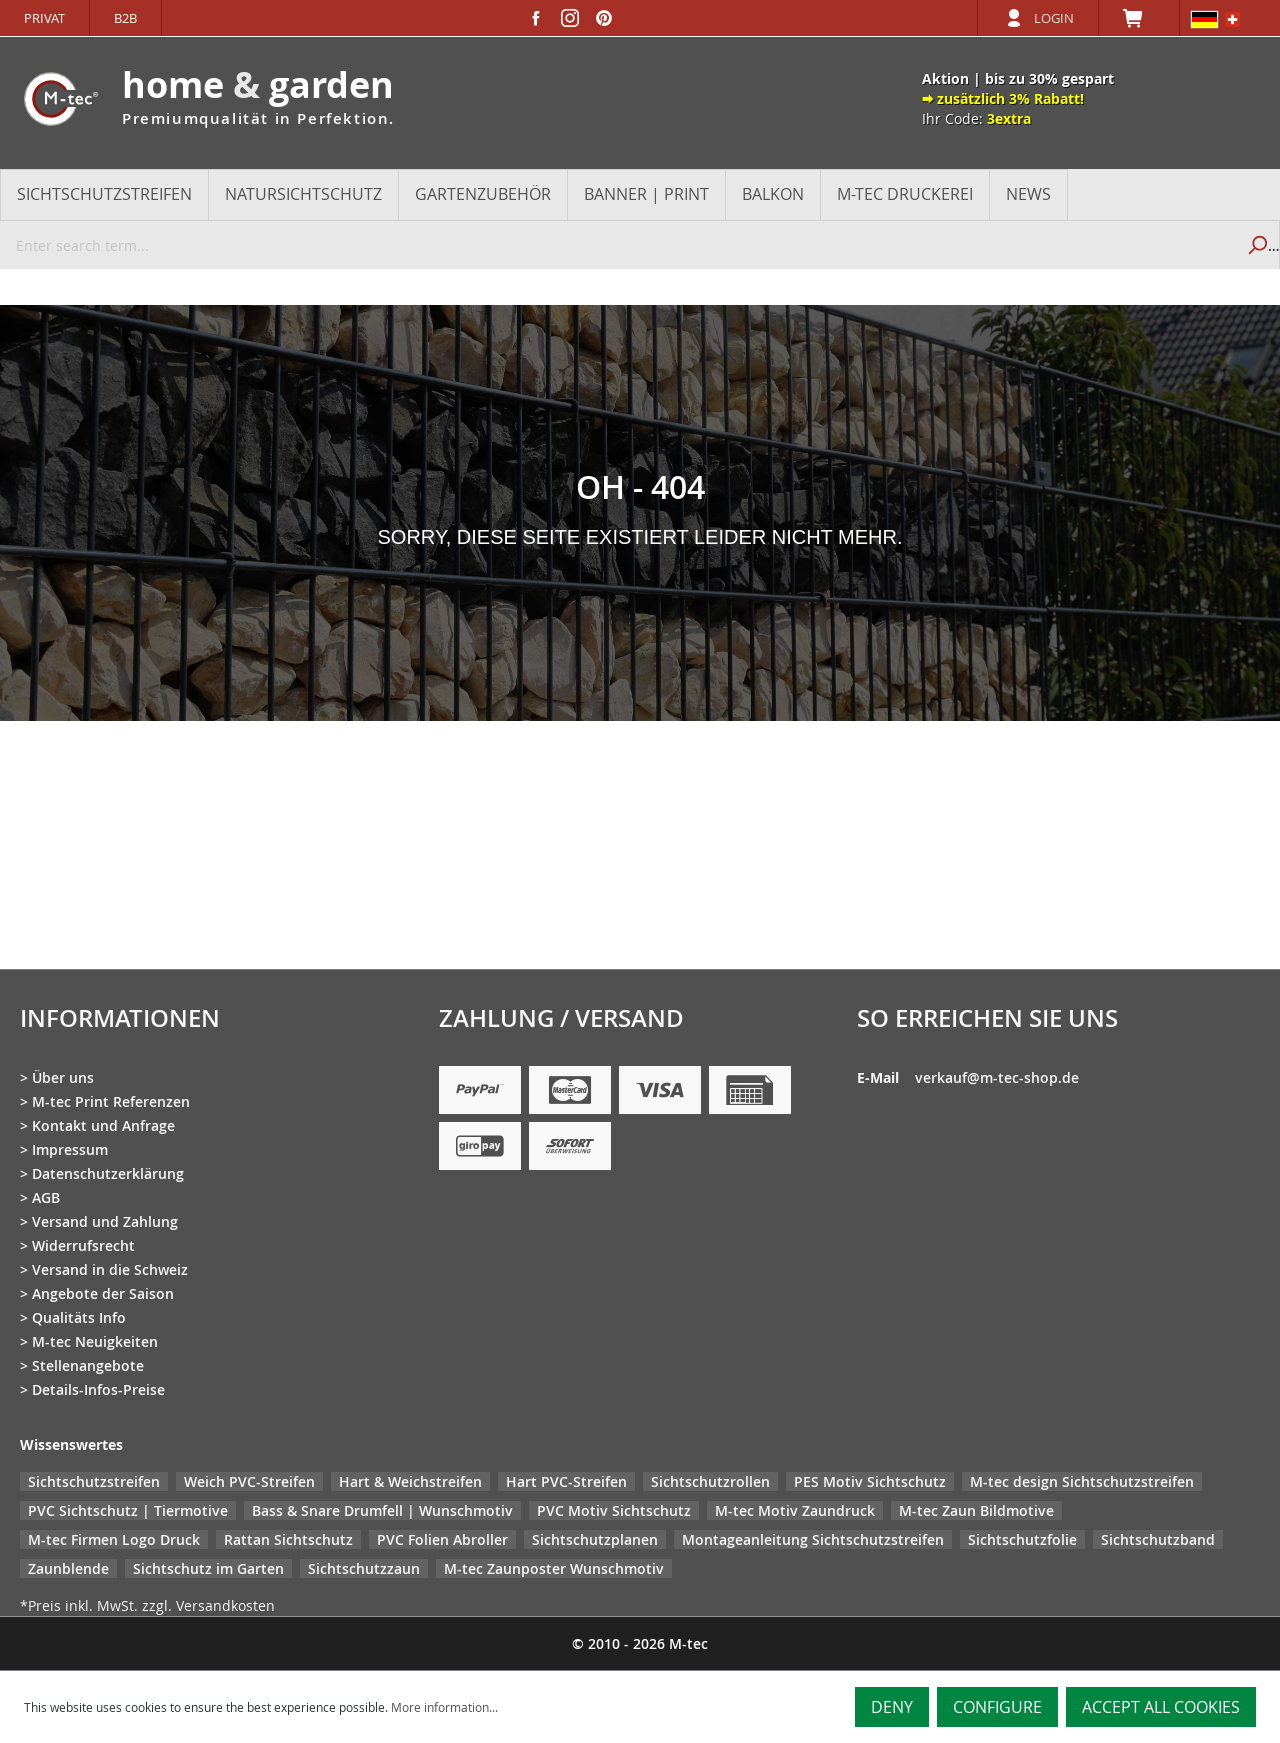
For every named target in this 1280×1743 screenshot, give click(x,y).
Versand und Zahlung (105, 1221)
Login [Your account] (1054, 18)
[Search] (1256, 245)
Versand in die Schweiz (110, 1269)
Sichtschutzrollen (710, 1481)
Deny (892, 1707)
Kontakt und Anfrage (103, 1125)
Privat (44, 18)
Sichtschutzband (1158, 1539)
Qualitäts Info (79, 1317)
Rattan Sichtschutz (288, 1539)
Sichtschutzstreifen (94, 1481)
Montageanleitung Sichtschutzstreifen (813, 1539)
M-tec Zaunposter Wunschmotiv (554, 1568)
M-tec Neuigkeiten (95, 1341)
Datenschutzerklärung (108, 1173)
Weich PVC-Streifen (249, 1481)
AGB (46, 1197)
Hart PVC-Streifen (566, 1481)
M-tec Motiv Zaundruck (795, 1510)
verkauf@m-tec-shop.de (997, 1077)
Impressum (70, 1149)
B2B (125, 18)
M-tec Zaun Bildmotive (976, 1510)
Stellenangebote (88, 1365)
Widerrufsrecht (83, 1245)
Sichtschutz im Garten (208, 1568)
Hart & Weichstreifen (410, 1481)
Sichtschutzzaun (364, 1568)
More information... (444, 1707)
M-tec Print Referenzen (111, 1101)
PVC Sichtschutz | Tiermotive (128, 1510)
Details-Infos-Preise (98, 1389)
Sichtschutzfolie (1022, 1539)
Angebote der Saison (103, 1293)
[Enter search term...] (617, 245)
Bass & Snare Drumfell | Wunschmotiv (382, 1510)
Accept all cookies (1161, 1707)
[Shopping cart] (1139, 18)
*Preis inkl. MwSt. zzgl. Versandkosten (147, 1605)
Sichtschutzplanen (595, 1539)
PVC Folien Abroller (442, 1539)
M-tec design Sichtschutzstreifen (1082, 1481)
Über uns (63, 1077)
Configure (997, 1707)
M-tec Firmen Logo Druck (114, 1539)
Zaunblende (68, 1568)
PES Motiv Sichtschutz (870, 1481)
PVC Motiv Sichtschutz (614, 1510)
